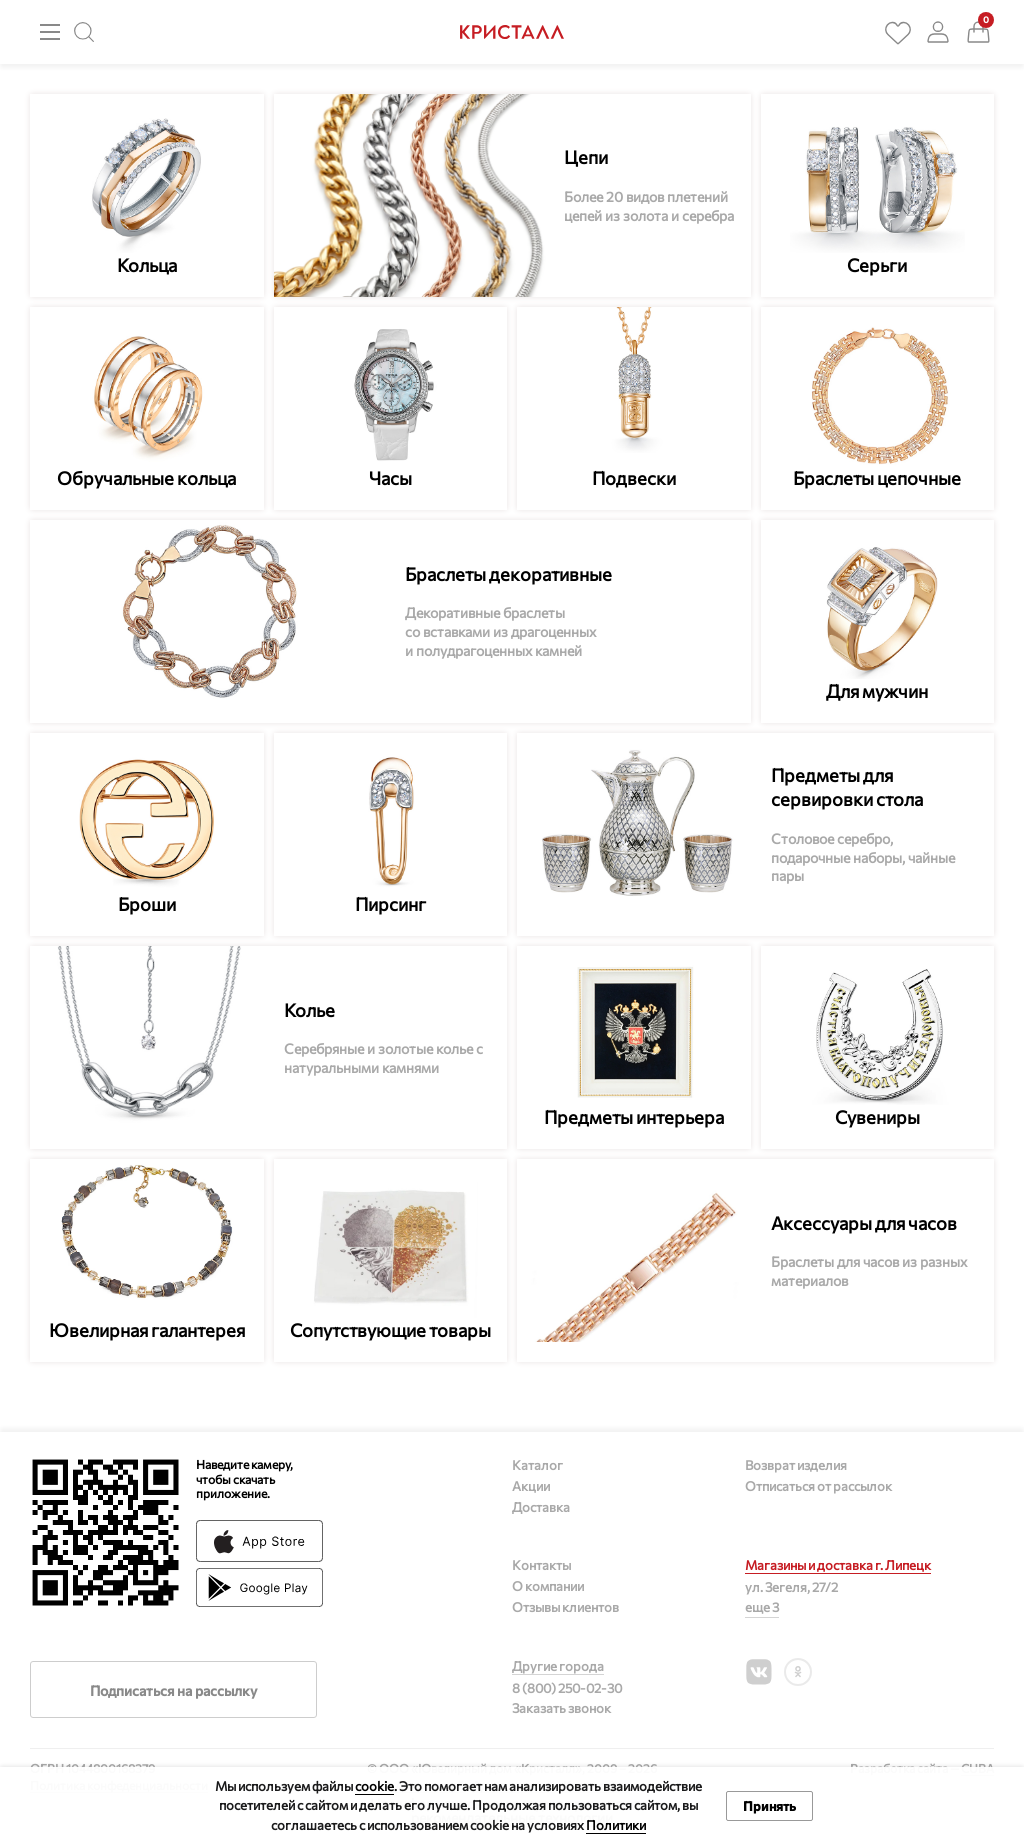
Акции (531, 1486)
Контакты (541, 1565)
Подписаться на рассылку (173, 1690)
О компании (548, 1586)
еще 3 (762, 1607)
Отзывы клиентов (565, 1607)
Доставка (541, 1507)
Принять (769, 1806)
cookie (374, 1786)
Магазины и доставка (838, 1565)
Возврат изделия (796, 1465)
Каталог (537, 1465)
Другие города (558, 1666)
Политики (616, 1825)
